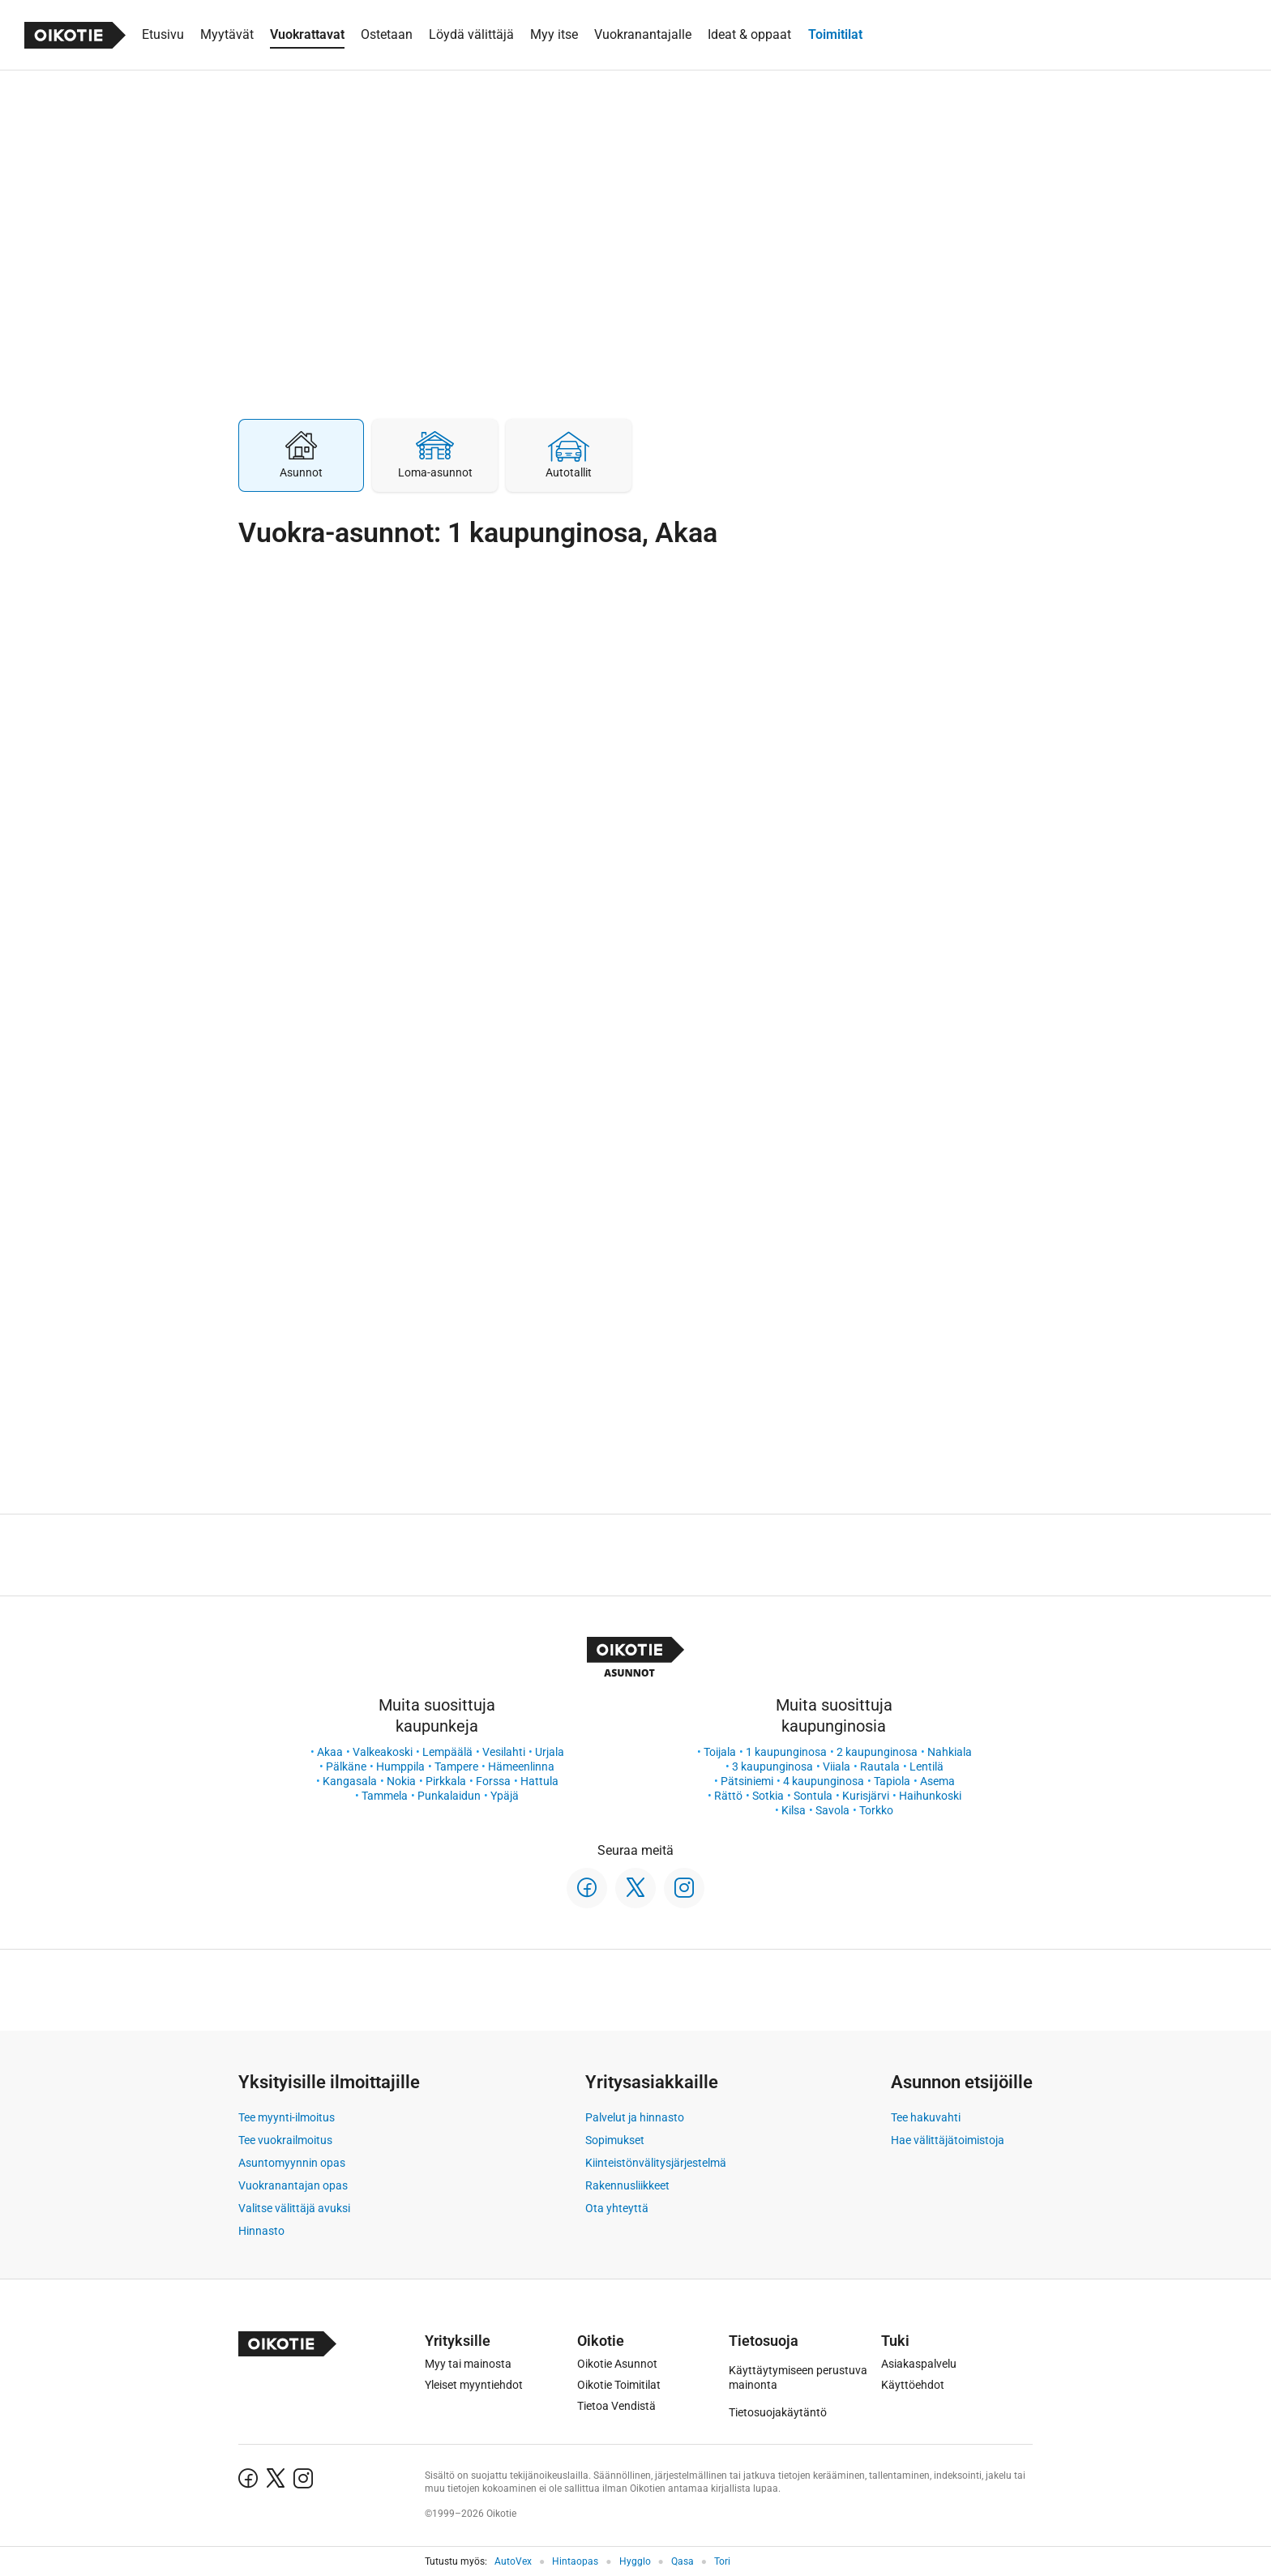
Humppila (400, 1766)
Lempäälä (447, 1751)
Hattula (539, 1781)
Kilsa (793, 1810)
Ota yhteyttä (616, 2208)
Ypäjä (504, 1795)
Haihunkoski (930, 1795)
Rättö (728, 1795)
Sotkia (768, 1795)
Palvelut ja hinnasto (634, 2117)
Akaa (330, 1751)
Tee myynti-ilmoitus (286, 2117)
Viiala (836, 1766)
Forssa (493, 1781)
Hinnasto (261, 2230)
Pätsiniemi (747, 1781)
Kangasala (350, 1781)
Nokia (401, 1781)
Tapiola (892, 1781)
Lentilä (926, 1766)
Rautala (880, 1766)
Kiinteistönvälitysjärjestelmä (655, 2162)
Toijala (720, 1751)
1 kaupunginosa (786, 1751)
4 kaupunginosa (823, 1781)
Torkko (876, 1810)
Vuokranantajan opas (293, 2185)
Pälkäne (346, 1766)
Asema (937, 1781)
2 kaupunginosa (877, 1751)
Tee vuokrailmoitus (285, 2140)
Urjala (549, 1751)
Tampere (456, 1766)
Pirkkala (446, 1781)
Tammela (385, 1795)
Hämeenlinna (521, 1766)
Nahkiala (949, 1751)
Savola (832, 1810)
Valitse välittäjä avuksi (294, 2208)
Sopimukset (614, 2140)
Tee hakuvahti (926, 2117)
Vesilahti (503, 1751)
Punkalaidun (449, 1795)
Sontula (813, 1795)
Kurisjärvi (865, 1795)
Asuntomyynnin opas (291, 2162)
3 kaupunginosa (772, 1766)
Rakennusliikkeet (627, 2185)
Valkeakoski (383, 1751)
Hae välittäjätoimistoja (947, 2140)
